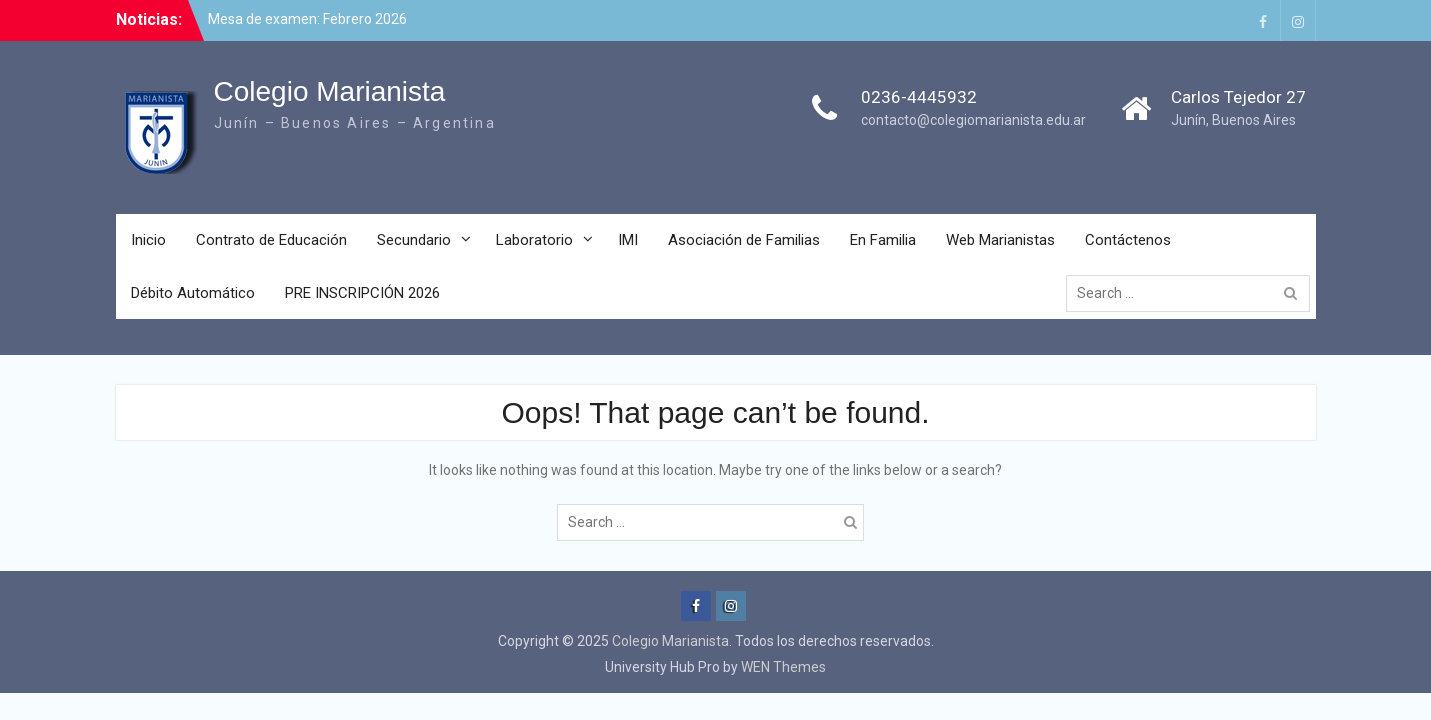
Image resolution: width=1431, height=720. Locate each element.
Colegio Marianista (330, 91)
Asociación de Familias (744, 240)
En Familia (883, 240)
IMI (628, 240)
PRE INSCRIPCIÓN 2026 (362, 293)
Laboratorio (534, 240)
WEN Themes (783, 667)
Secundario (414, 240)
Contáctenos (1128, 240)
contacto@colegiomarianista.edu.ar (973, 120)
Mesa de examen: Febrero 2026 (307, 19)
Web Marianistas (1000, 240)
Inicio (148, 240)
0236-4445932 (919, 97)
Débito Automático (193, 293)
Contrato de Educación (271, 240)
